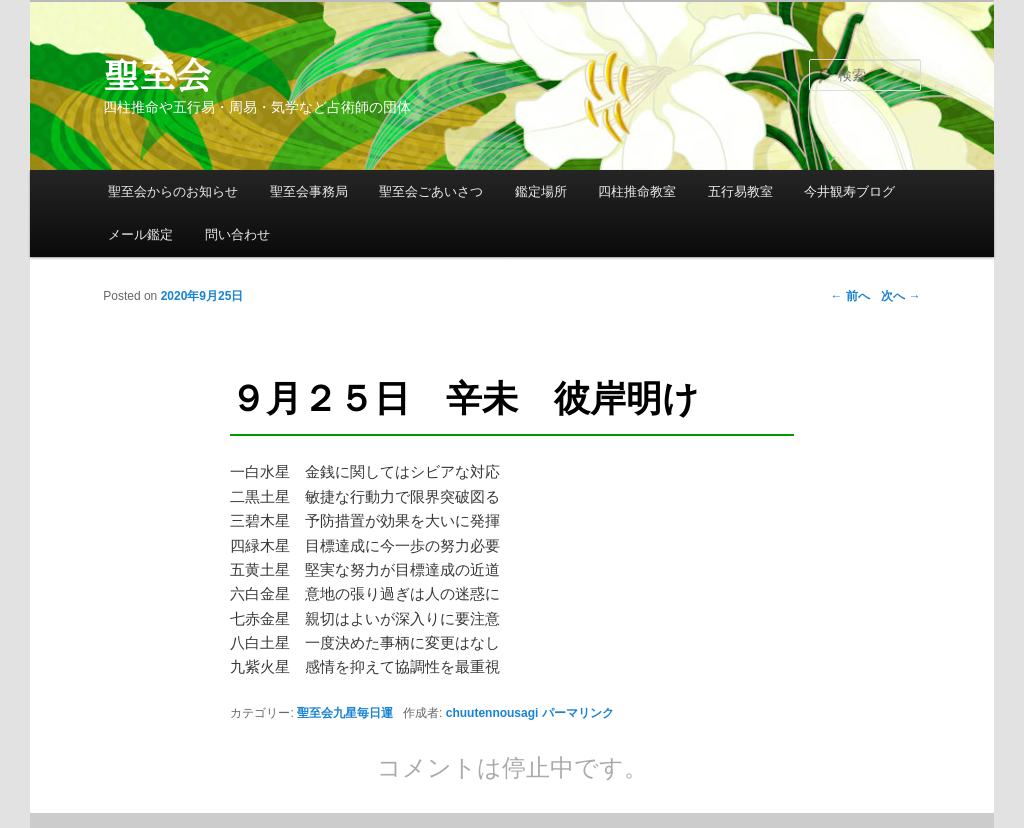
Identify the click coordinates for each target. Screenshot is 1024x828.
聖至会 (157, 75)
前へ (849, 296)
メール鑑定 (140, 234)
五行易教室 (740, 191)
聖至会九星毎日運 (345, 713)
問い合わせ (237, 234)
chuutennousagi (492, 713)
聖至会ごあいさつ (431, 191)
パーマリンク (578, 713)
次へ (900, 296)
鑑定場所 (541, 191)
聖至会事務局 (309, 191)
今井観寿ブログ (849, 191)
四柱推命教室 (637, 191)
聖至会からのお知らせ (173, 191)
